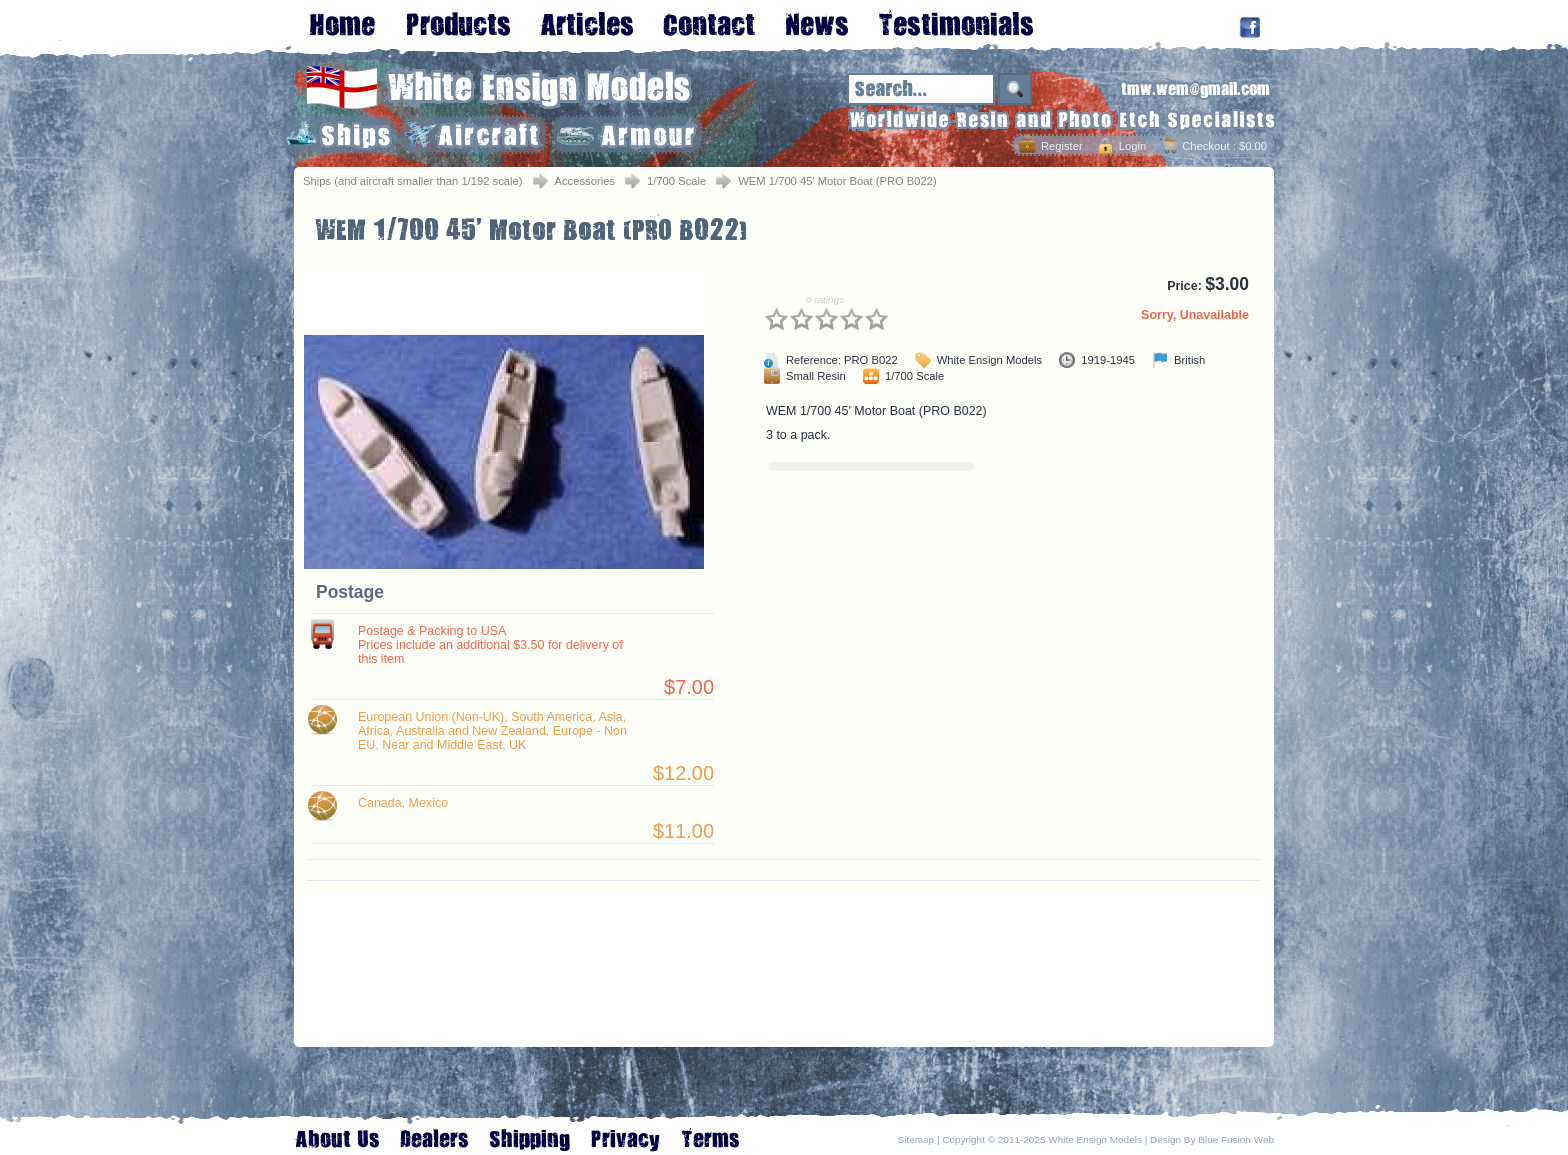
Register (1062, 146)
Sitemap (916, 1139)
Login (1132, 146)
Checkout (1205, 146)
